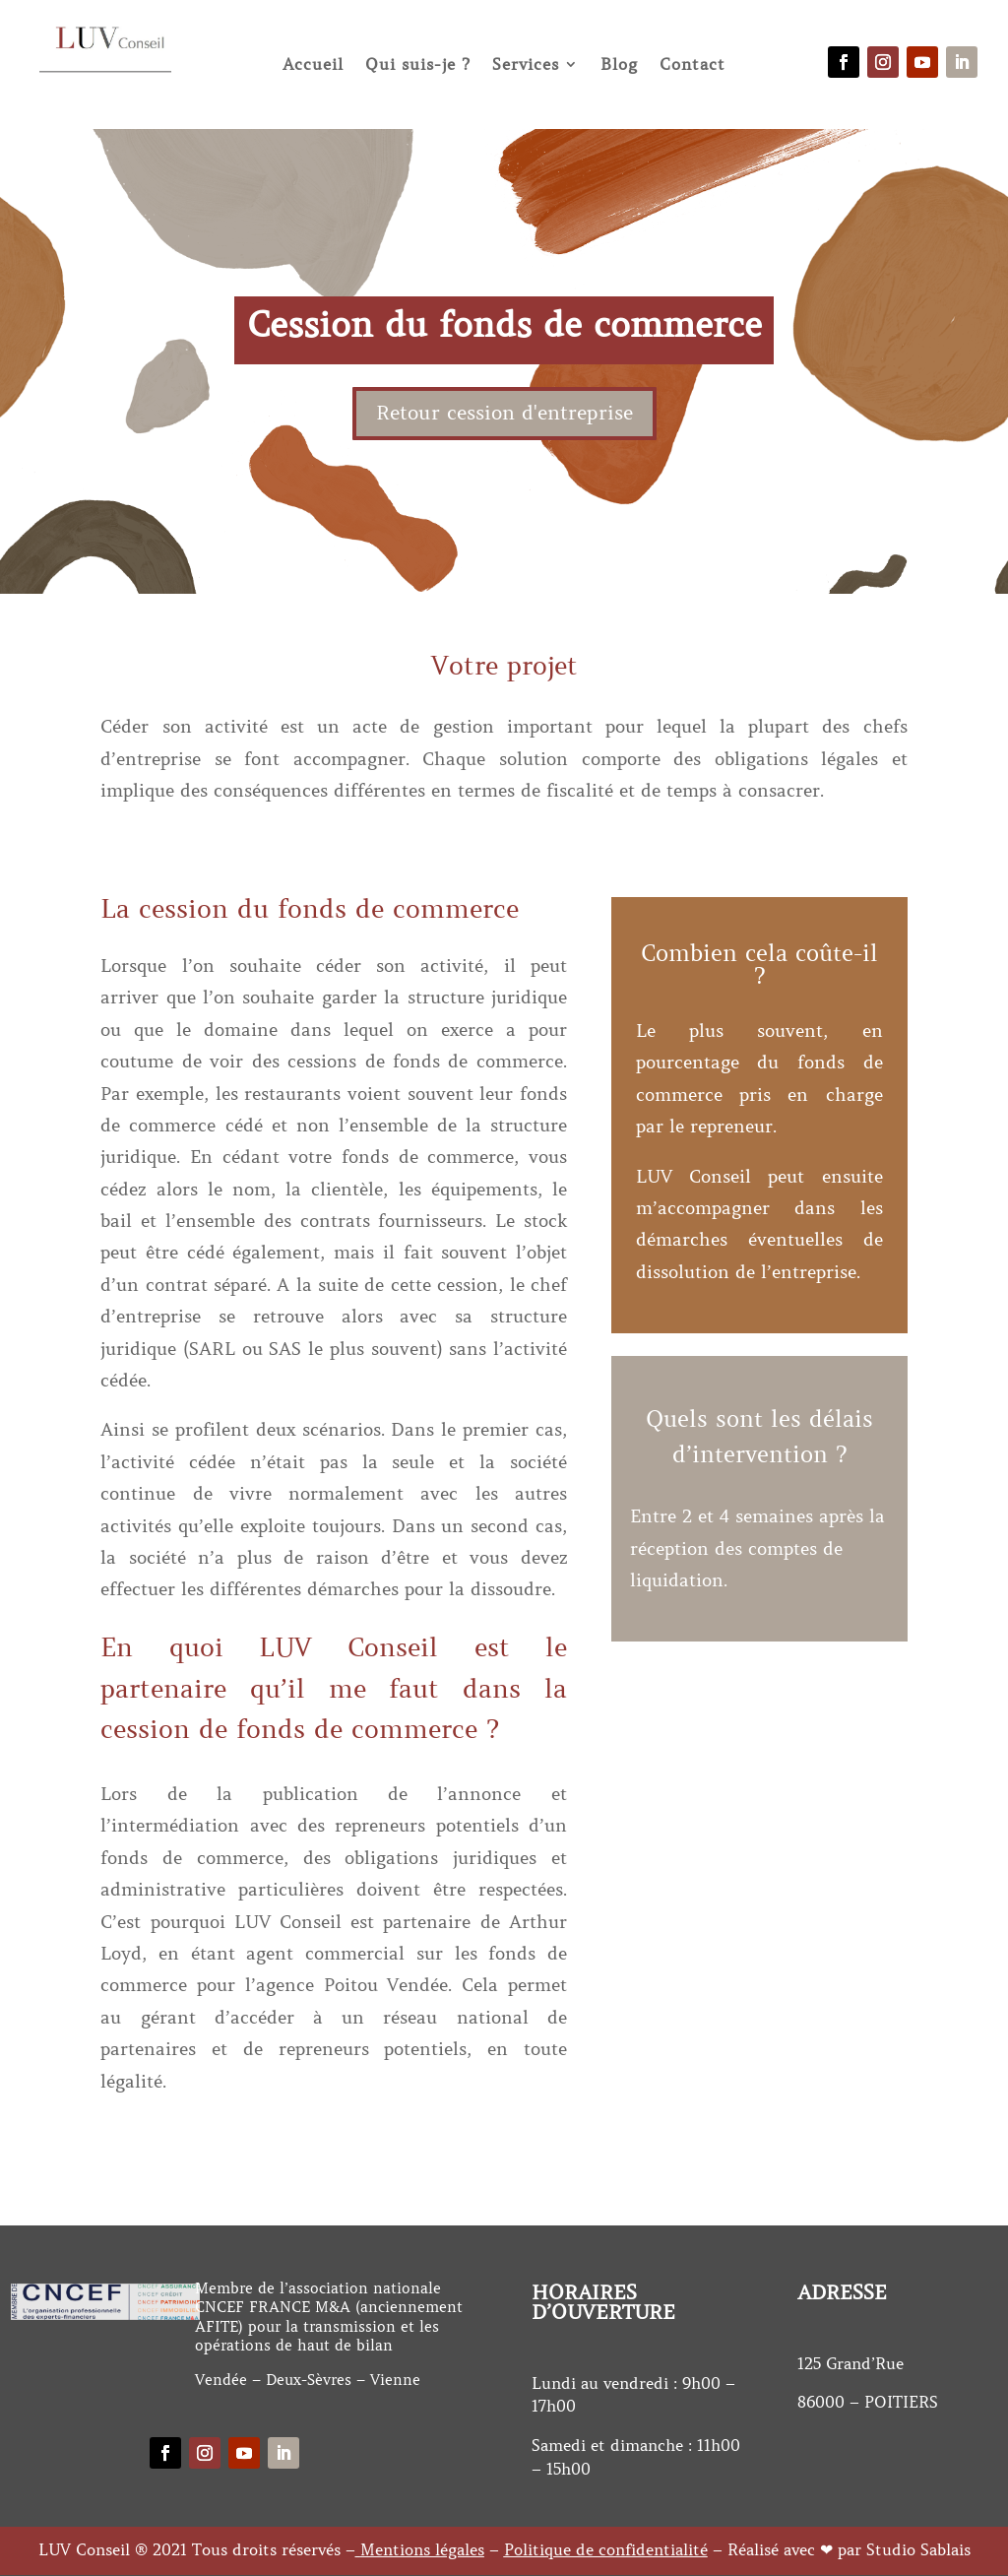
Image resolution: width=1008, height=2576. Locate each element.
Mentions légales (422, 2549)
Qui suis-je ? (418, 64)
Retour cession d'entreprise (504, 413)
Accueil (313, 64)
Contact (692, 64)
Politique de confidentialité (606, 2549)
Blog (619, 64)
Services (525, 64)
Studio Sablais (918, 2549)
